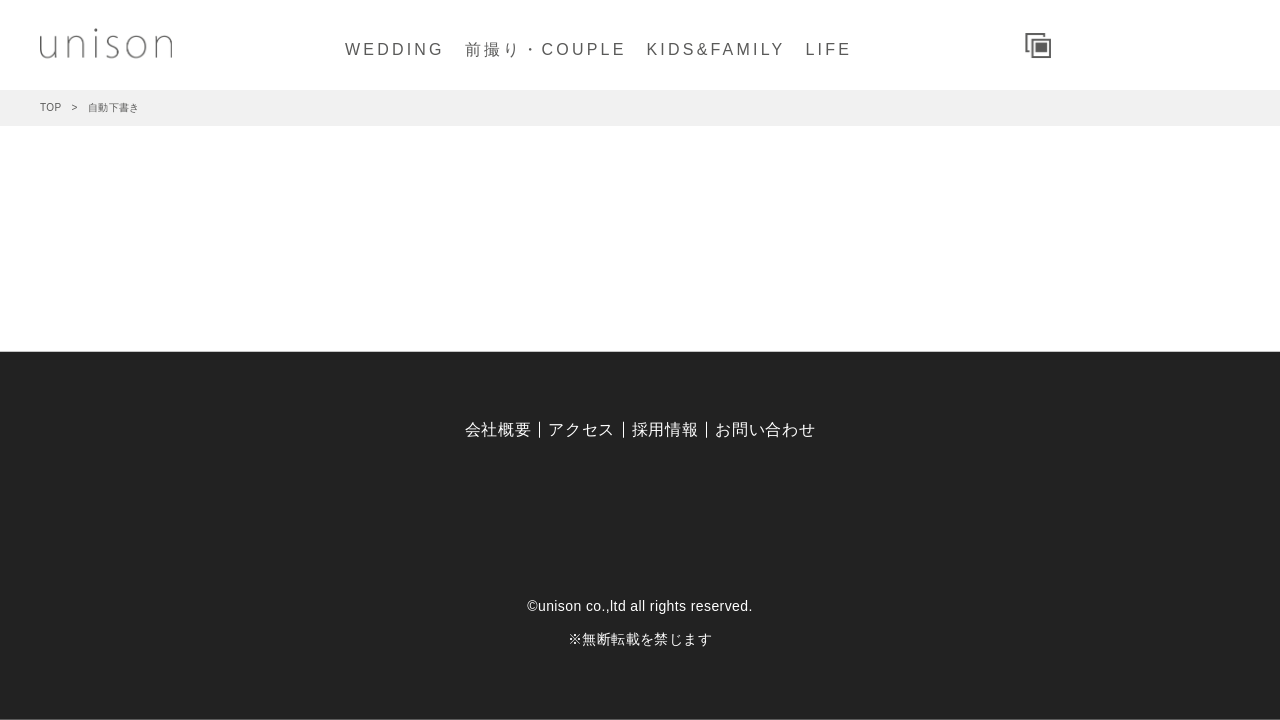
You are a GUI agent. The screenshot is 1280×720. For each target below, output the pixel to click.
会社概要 (498, 429)
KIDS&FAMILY (716, 49)
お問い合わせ (765, 429)
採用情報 (665, 429)
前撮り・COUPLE (546, 49)
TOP (51, 107)
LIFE (828, 49)
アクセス (581, 429)
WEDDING (395, 49)
